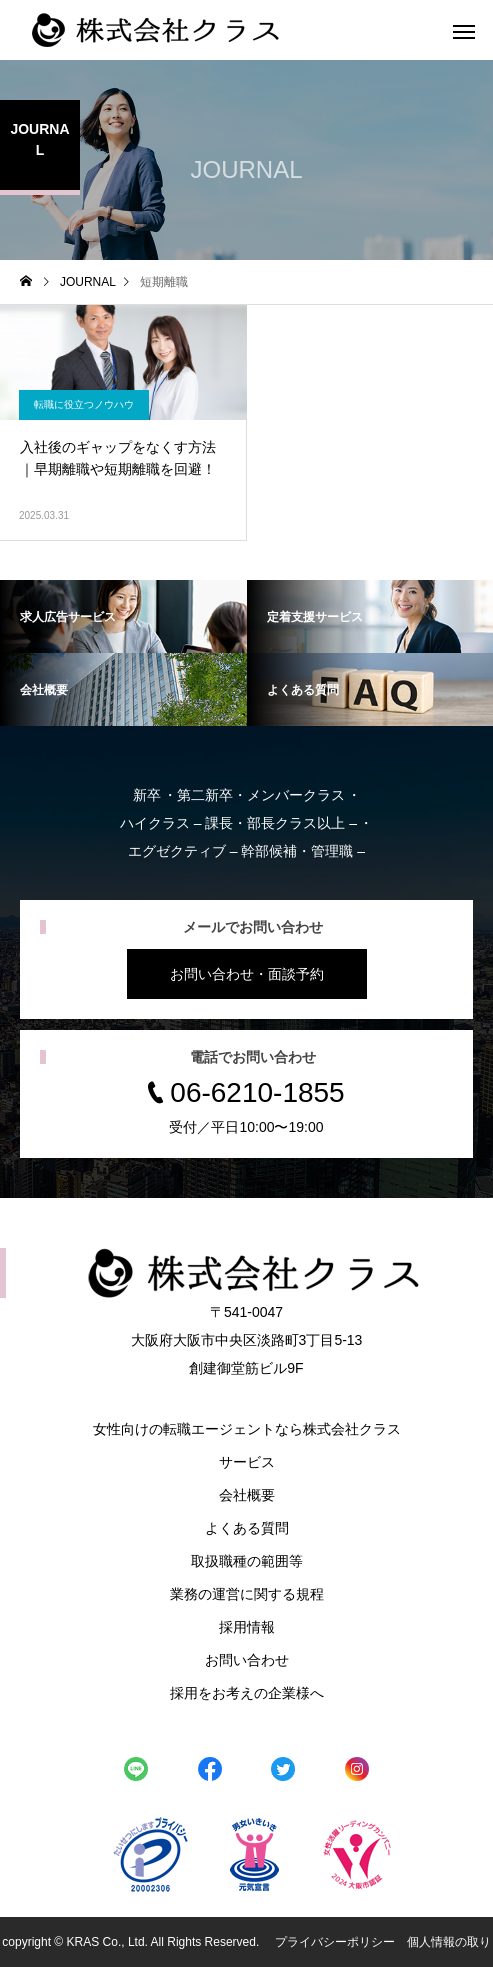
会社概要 (247, 1495)
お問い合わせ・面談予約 (247, 974)
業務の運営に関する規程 (247, 1594)
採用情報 (247, 1627)
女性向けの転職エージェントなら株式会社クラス (247, 1429)
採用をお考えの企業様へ (247, 1693)
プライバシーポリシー (335, 1942)
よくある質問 (247, 1528)
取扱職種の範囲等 (247, 1561)
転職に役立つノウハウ (84, 404)
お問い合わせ (247, 1660)
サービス (247, 1462)
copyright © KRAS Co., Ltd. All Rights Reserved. (132, 1942)
